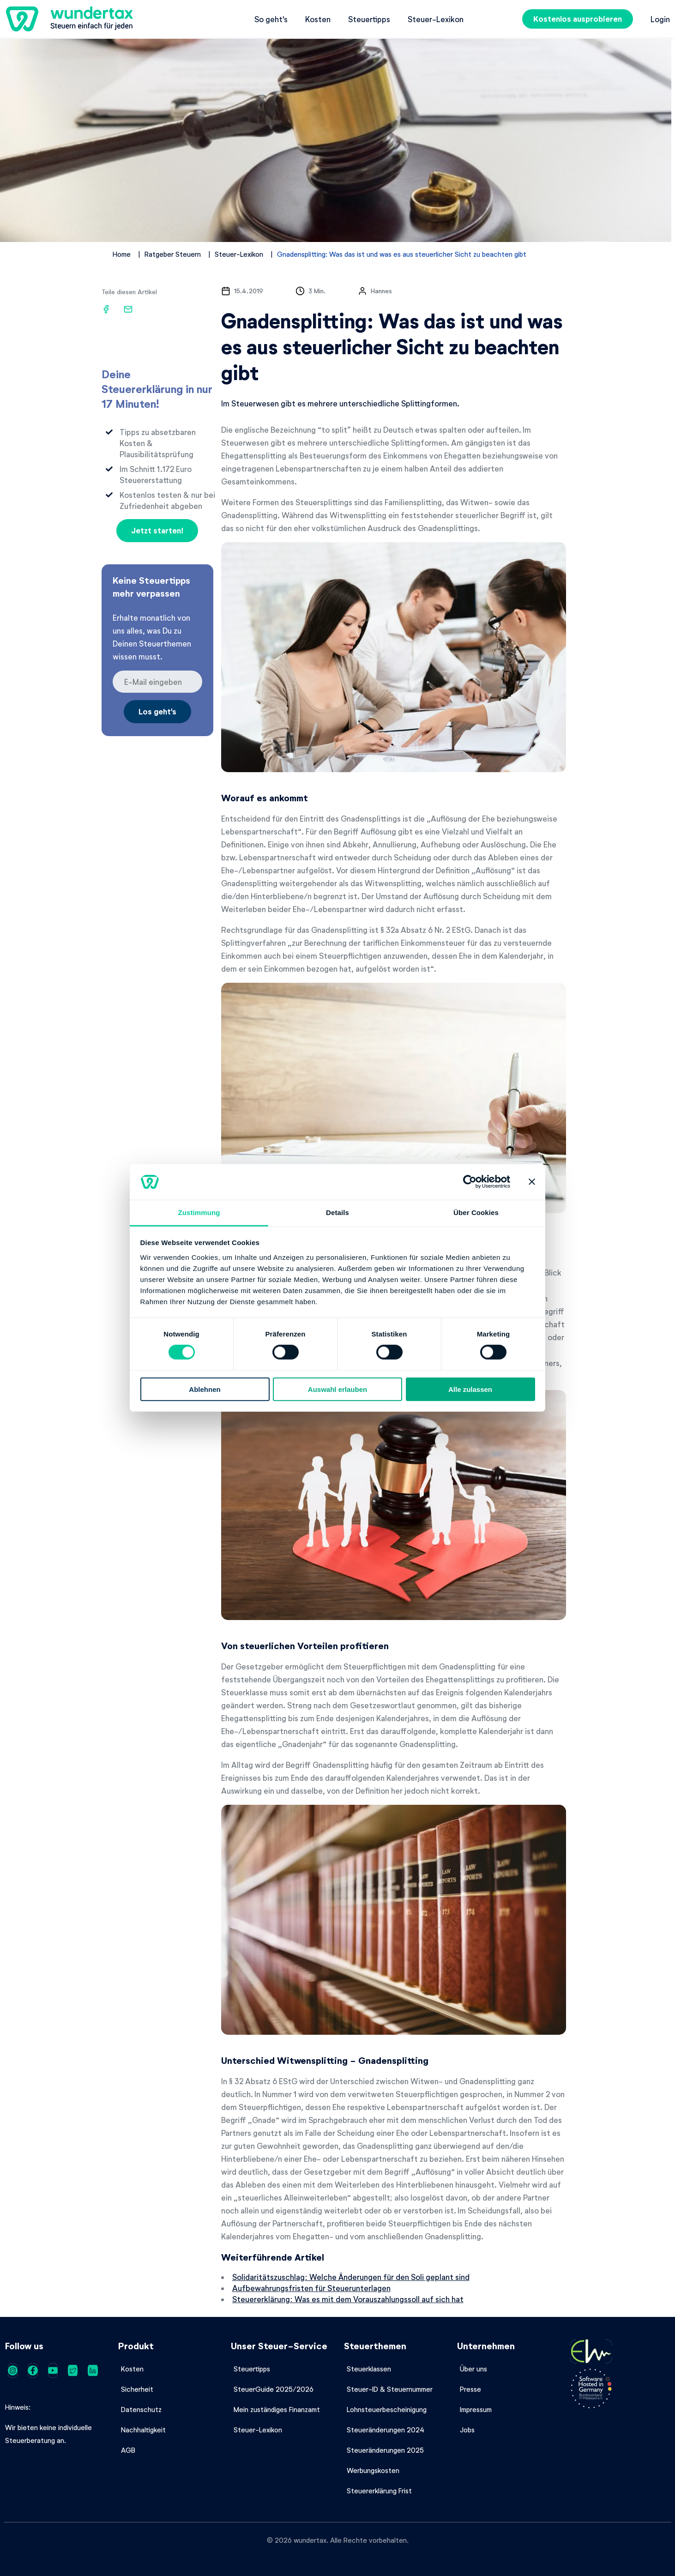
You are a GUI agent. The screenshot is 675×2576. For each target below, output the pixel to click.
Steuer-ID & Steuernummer (390, 2389)
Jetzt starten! (157, 530)
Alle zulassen (470, 1389)
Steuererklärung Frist (379, 2490)
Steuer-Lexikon (436, 19)
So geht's (271, 19)
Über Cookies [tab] (476, 1212)
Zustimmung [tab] (199, 1212)
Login (660, 19)
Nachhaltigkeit (143, 2429)
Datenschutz (141, 2409)
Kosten (318, 19)
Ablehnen (204, 1389)
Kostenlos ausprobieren (577, 19)
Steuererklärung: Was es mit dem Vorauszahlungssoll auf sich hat (348, 2299)
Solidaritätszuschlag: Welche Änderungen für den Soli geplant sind (351, 2276)
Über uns (473, 2368)
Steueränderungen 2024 (385, 2429)
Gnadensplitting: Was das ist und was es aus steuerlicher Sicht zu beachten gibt (401, 254)
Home (122, 254)
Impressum (476, 2409)
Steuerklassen (369, 2368)
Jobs (467, 2429)
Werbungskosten (373, 2470)
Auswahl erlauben (337, 1389)
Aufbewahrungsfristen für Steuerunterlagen (311, 2287)
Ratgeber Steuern (173, 254)
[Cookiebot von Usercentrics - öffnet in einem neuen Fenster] (469, 1182)
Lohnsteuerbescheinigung (387, 2409)
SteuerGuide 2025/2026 (273, 2389)
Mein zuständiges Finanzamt (277, 2409)
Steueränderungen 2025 (385, 2450)
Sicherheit (137, 2389)
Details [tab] (337, 1212)
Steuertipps (369, 19)
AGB (128, 2450)
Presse (470, 2389)
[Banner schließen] (532, 1182)
